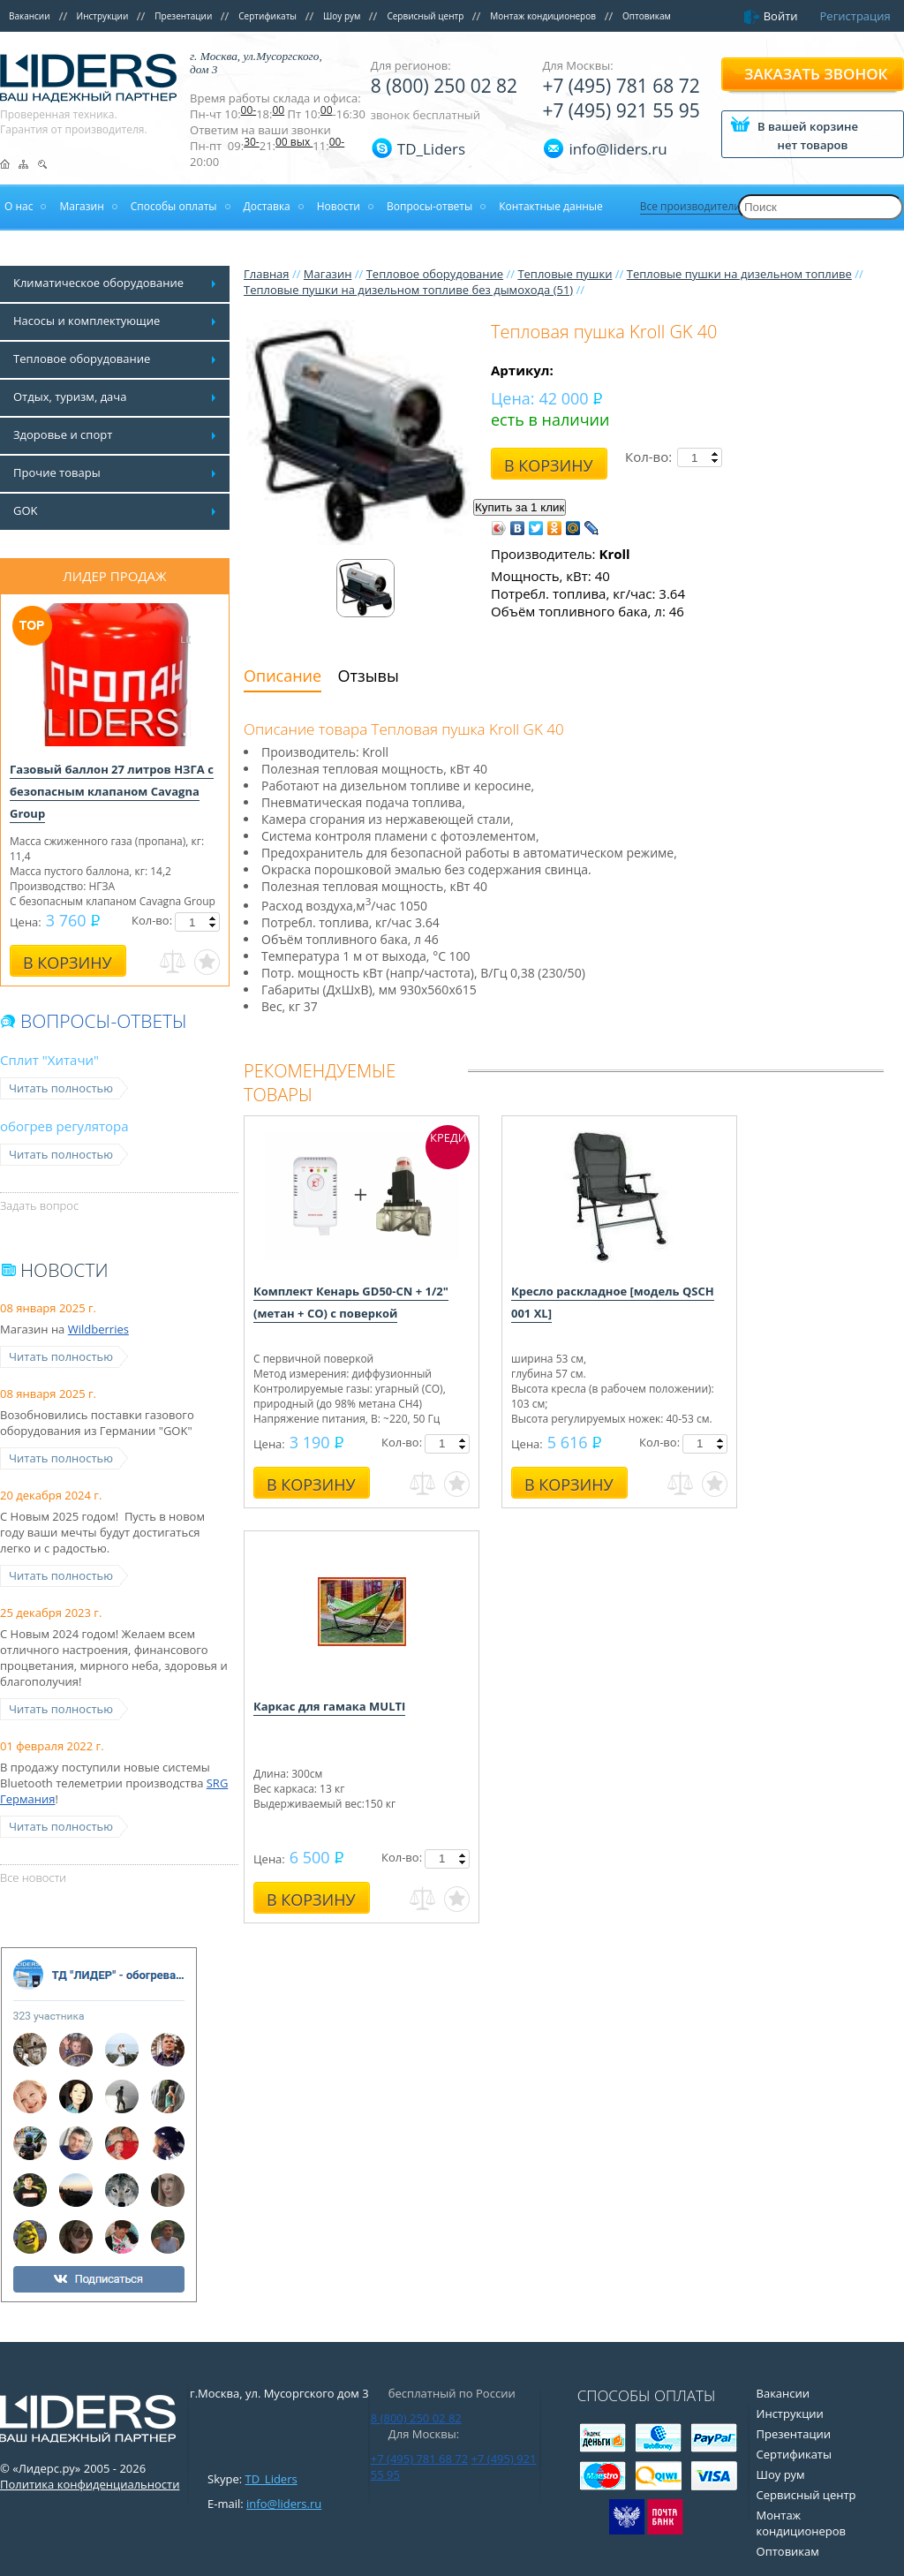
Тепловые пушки (564, 274)
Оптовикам (646, 16)
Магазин (328, 274)
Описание (282, 675)
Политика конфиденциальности (89, 2484)
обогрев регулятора (64, 1126)
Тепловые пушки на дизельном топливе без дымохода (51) (408, 290)
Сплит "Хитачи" (49, 1060)
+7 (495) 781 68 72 (620, 85)
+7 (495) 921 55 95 (620, 110)
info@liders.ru (283, 2504)
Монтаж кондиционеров (543, 16)
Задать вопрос (39, 1205)
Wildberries (98, 1329)
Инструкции (103, 16)
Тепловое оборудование (434, 274)
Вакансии (29, 16)
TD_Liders (431, 149)
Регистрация (855, 16)
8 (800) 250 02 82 (444, 85)
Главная (267, 274)
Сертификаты (267, 16)
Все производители (690, 206)
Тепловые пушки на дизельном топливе (739, 274)
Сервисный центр (425, 16)
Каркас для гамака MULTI (329, 1706)
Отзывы (368, 675)
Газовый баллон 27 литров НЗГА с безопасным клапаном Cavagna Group (112, 791)
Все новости (33, 1877)
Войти (781, 16)
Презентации (183, 16)
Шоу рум (341, 16)
